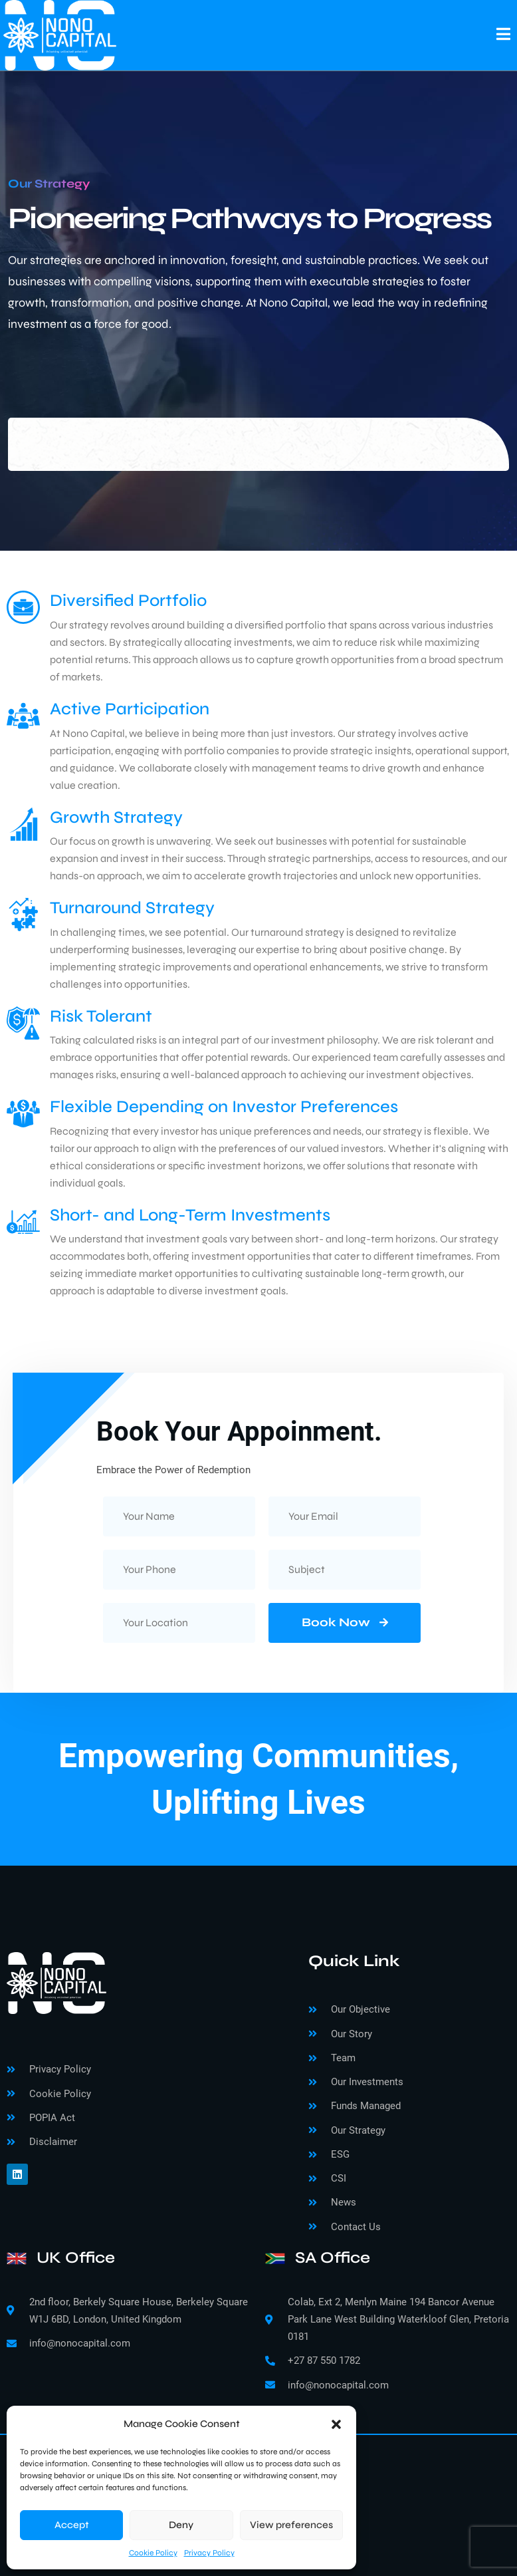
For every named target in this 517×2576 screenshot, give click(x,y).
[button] (336, 2423)
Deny (181, 2525)
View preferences (291, 2525)
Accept (71, 2525)
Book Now (345, 1622)
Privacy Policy (209, 2552)
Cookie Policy (153, 2552)
